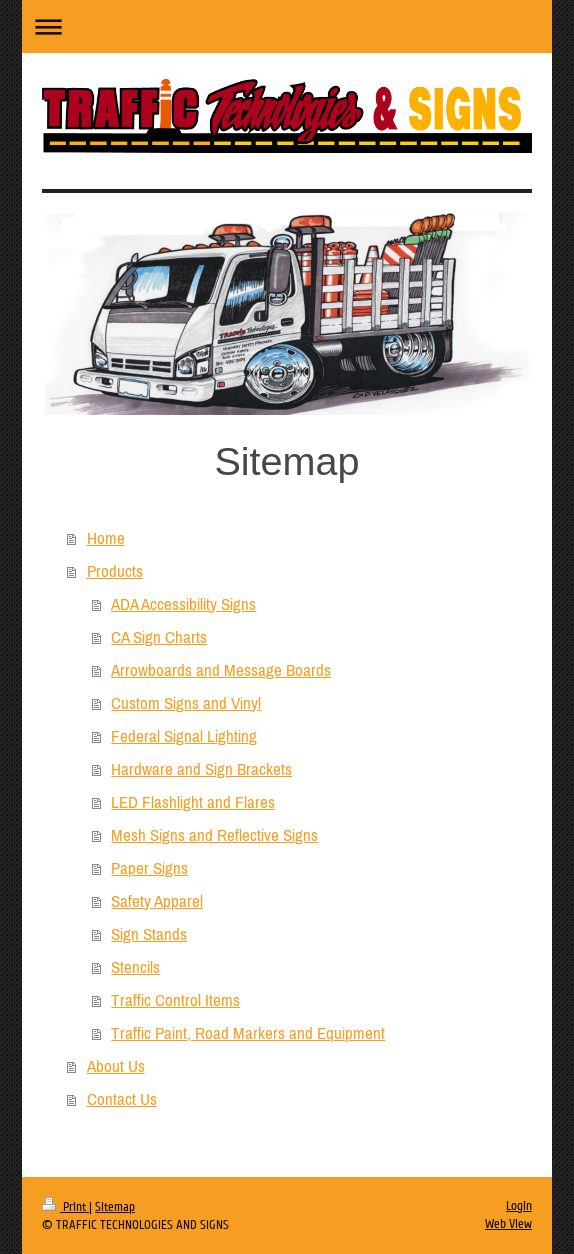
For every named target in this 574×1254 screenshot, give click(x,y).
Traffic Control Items (175, 1000)
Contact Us (122, 1099)
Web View (508, 1224)
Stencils (135, 967)
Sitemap (115, 1207)
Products (115, 571)
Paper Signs (149, 868)
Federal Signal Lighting (184, 736)
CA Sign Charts (159, 637)
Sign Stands (149, 934)
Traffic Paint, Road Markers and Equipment (248, 1033)
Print (65, 1207)
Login (519, 1206)
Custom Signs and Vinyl (186, 703)
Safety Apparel (157, 901)
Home (106, 538)
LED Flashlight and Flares (193, 802)
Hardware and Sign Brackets (201, 769)
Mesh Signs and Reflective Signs (214, 835)
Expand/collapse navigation (287, 26)
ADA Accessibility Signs (183, 604)
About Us (116, 1066)
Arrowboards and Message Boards (221, 670)
